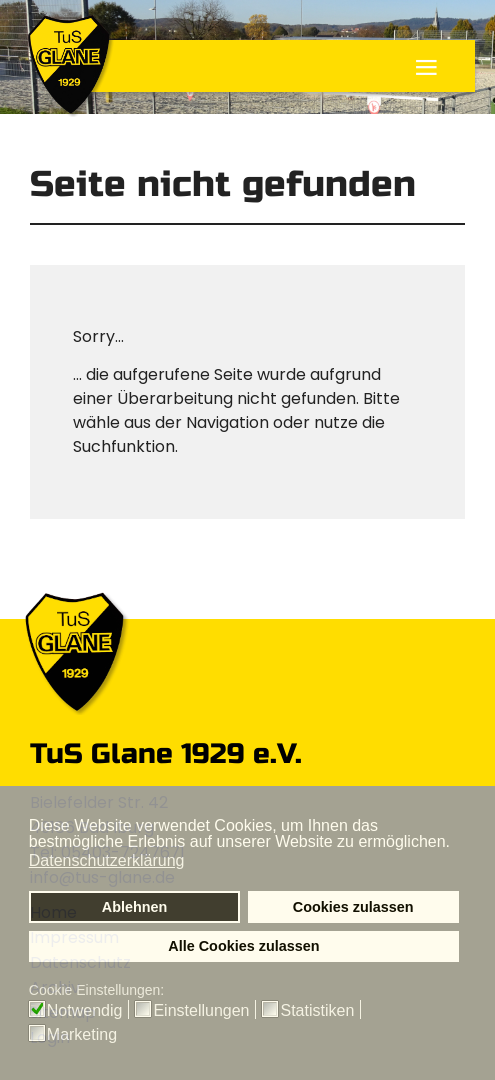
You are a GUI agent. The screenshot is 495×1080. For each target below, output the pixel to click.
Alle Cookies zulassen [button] (243, 946)
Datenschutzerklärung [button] (107, 860)
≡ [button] (426, 70)
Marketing (82, 1035)
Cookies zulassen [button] (353, 907)
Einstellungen (201, 1011)
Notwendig (85, 1011)
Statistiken (317, 1011)
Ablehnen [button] (135, 907)
